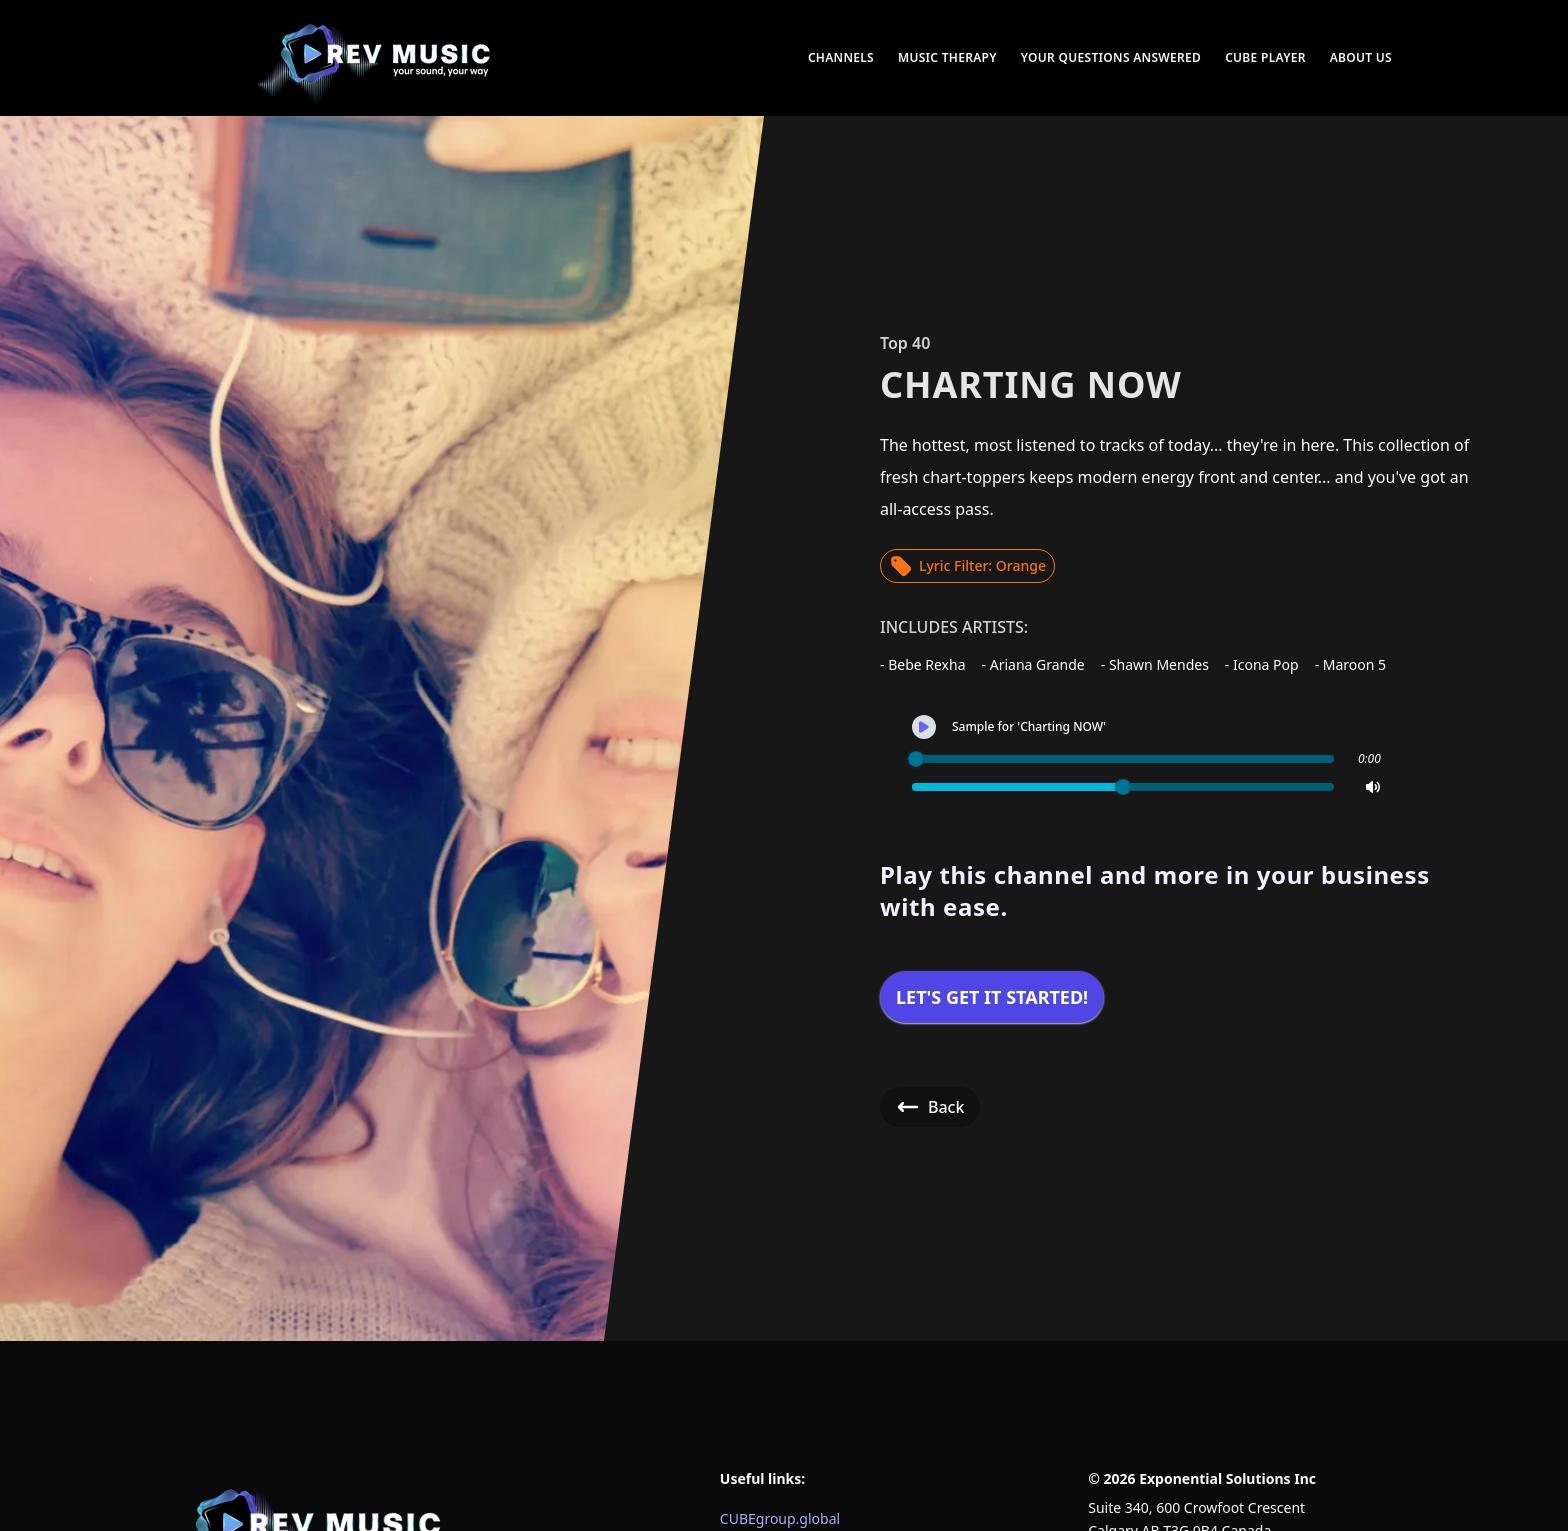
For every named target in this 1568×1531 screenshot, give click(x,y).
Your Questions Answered (1111, 57)
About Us (1361, 57)
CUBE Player (1265, 57)
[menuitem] (376, 58)
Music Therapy (947, 57)
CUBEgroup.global (780, 1518)
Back (930, 1107)
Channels (841, 57)
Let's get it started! (992, 997)
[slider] (916, 759)
